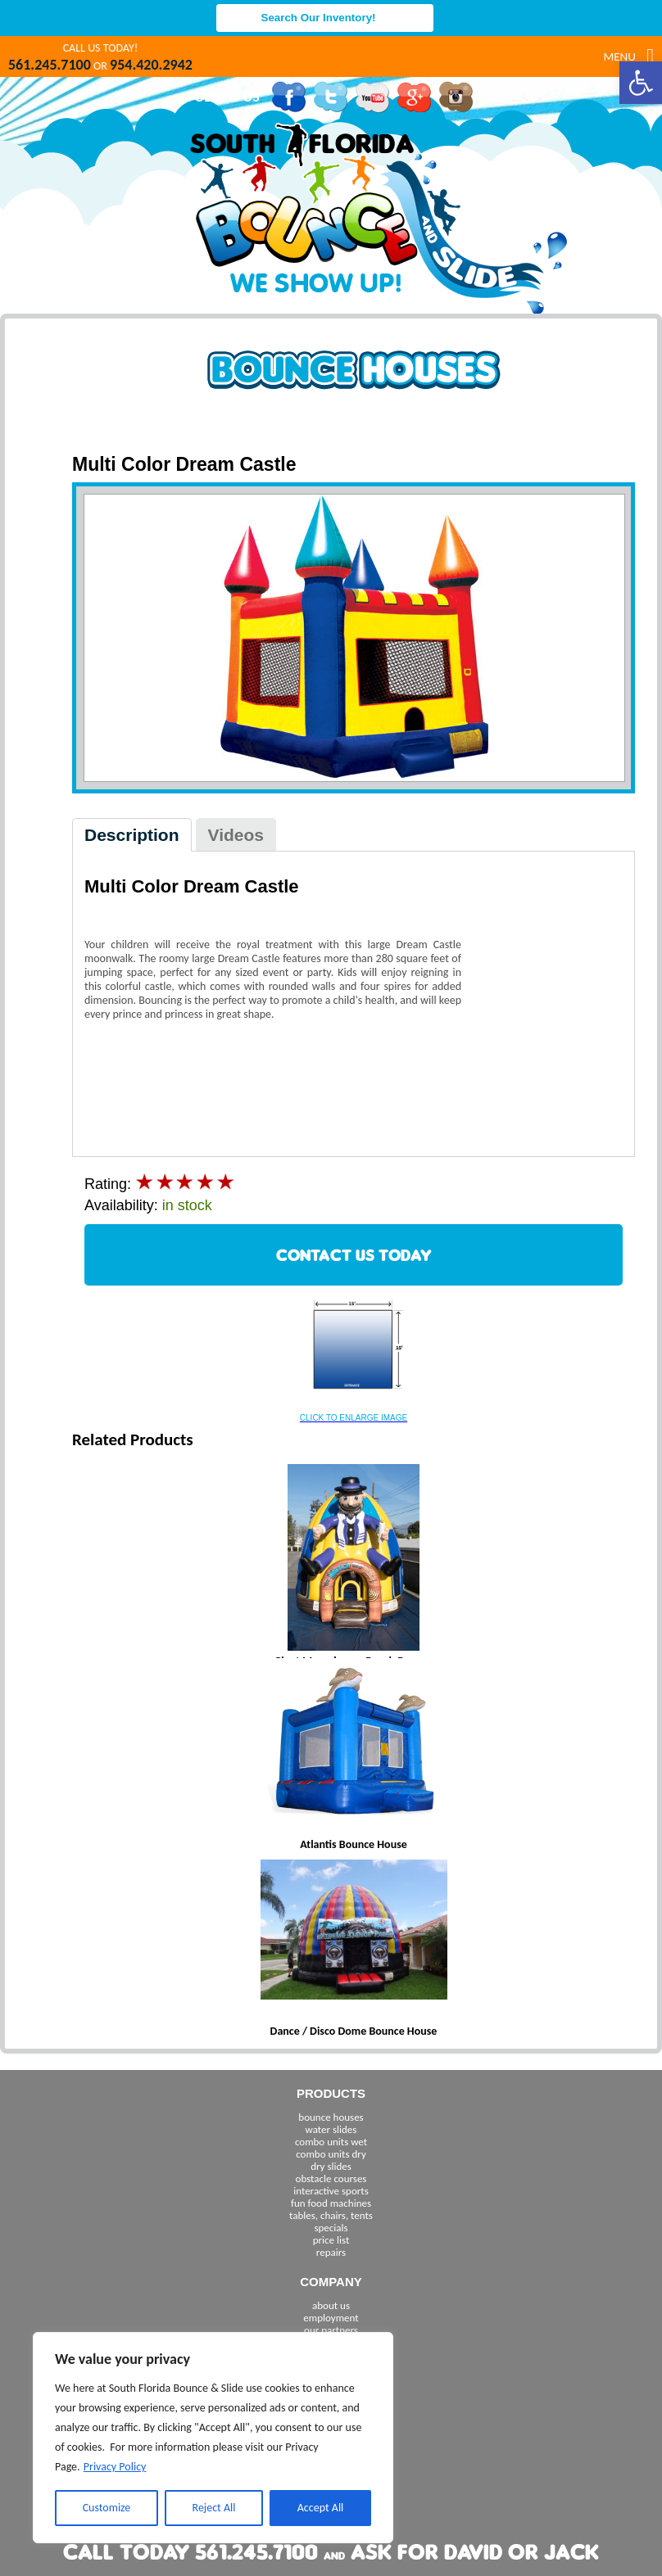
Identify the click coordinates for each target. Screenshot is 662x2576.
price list (331, 2240)
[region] (213, 2437)
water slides (331, 2129)
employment (330, 2318)
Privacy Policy (115, 2467)
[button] (640, 82)
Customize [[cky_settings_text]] (107, 2508)
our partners (331, 2330)
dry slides (331, 2166)
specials (330, 2227)
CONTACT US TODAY (354, 1254)
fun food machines (331, 2203)
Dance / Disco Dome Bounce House (354, 2031)
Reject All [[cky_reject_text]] (214, 2508)
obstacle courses (331, 2178)
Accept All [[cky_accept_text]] (320, 2508)
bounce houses (330, 2117)
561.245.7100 (49, 65)
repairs (331, 2252)
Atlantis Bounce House (353, 1844)
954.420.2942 (151, 65)
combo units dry (331, 2154)
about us (331, 2305)
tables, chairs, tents (331, 2215)
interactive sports (331, 2191)
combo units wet (331, 2141)
